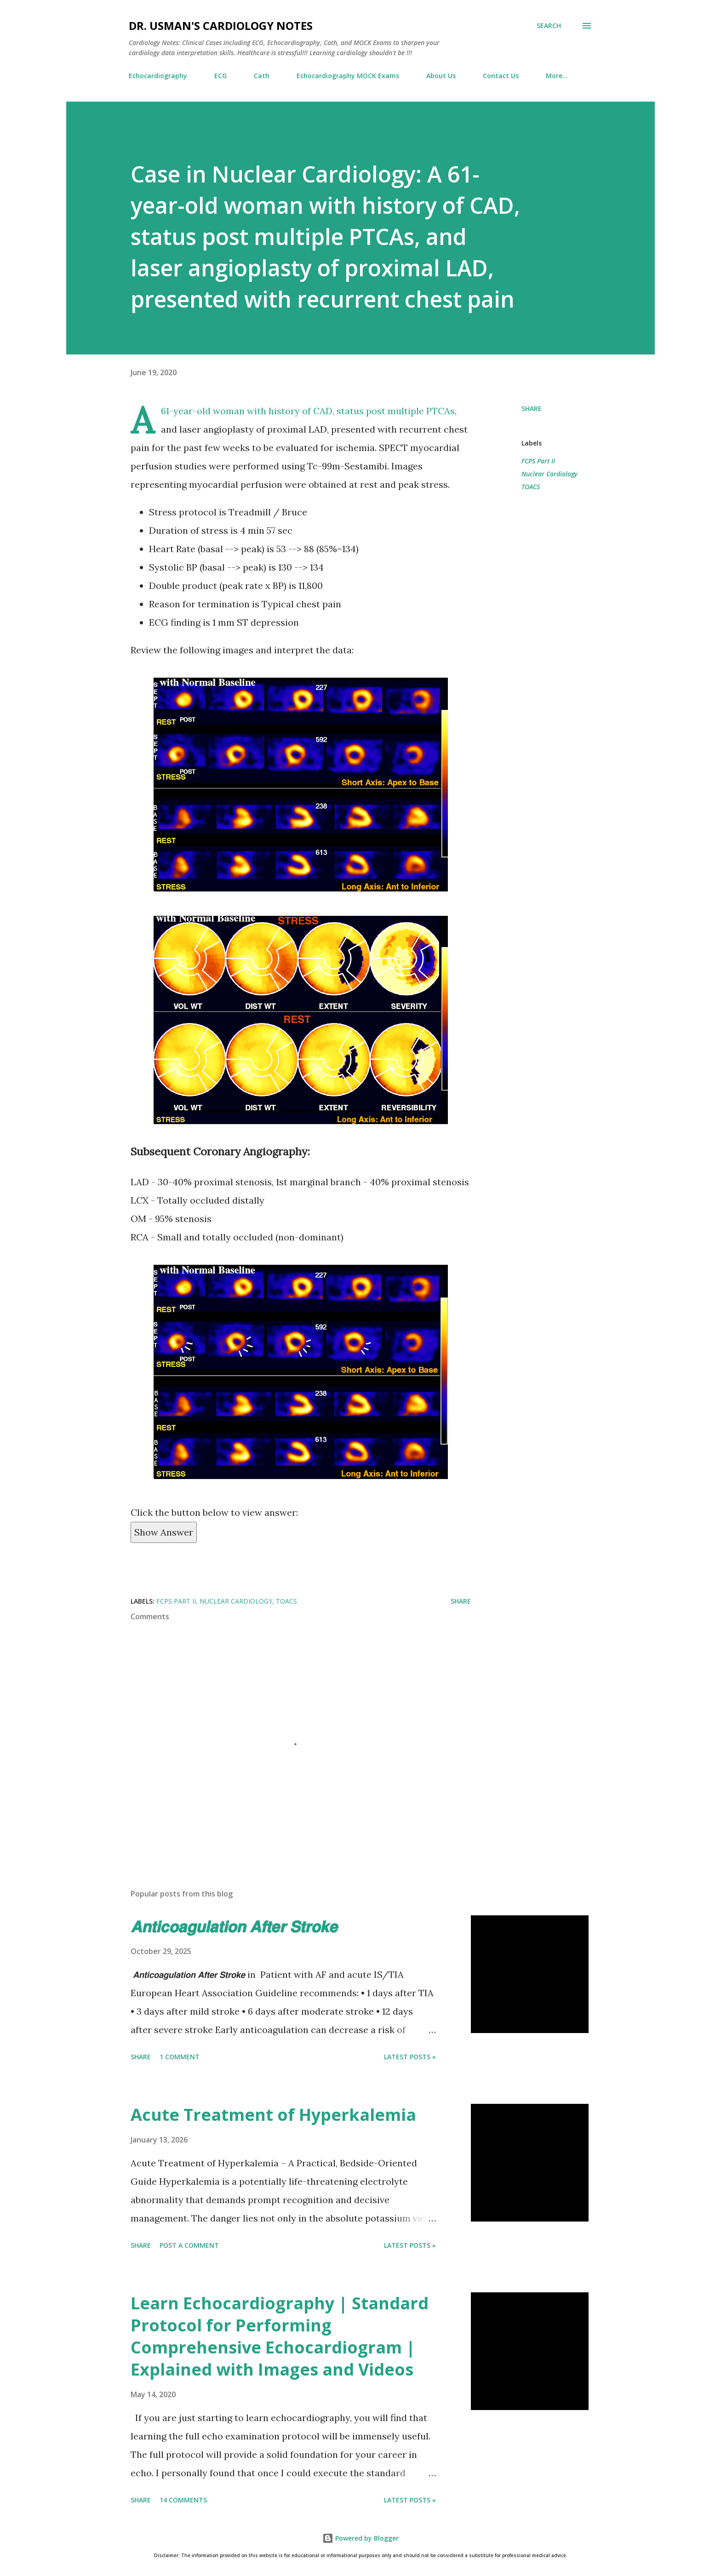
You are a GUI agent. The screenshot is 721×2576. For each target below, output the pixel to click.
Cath (261, 75)
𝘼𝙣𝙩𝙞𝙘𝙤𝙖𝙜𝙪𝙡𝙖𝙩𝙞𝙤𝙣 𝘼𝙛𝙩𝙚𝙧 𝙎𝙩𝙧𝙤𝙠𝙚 (234, 1926)
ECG (220, 75)
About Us (441, 75)
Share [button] (531, 408)
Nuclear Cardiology (549, 473)
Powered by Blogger (360, 2538)
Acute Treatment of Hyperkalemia (273, 2114)
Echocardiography (158, 75)
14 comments (183, 2500)
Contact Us (501, 75)
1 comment (180, 2056)
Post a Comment (189, 2245)
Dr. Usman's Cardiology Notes (221, 25)
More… (557, 75)
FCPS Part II (538, 461)
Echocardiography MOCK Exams (348, 75)
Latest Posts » (410, 2056)
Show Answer (163, 1532)
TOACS (530, 486)
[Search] (549, 25)
